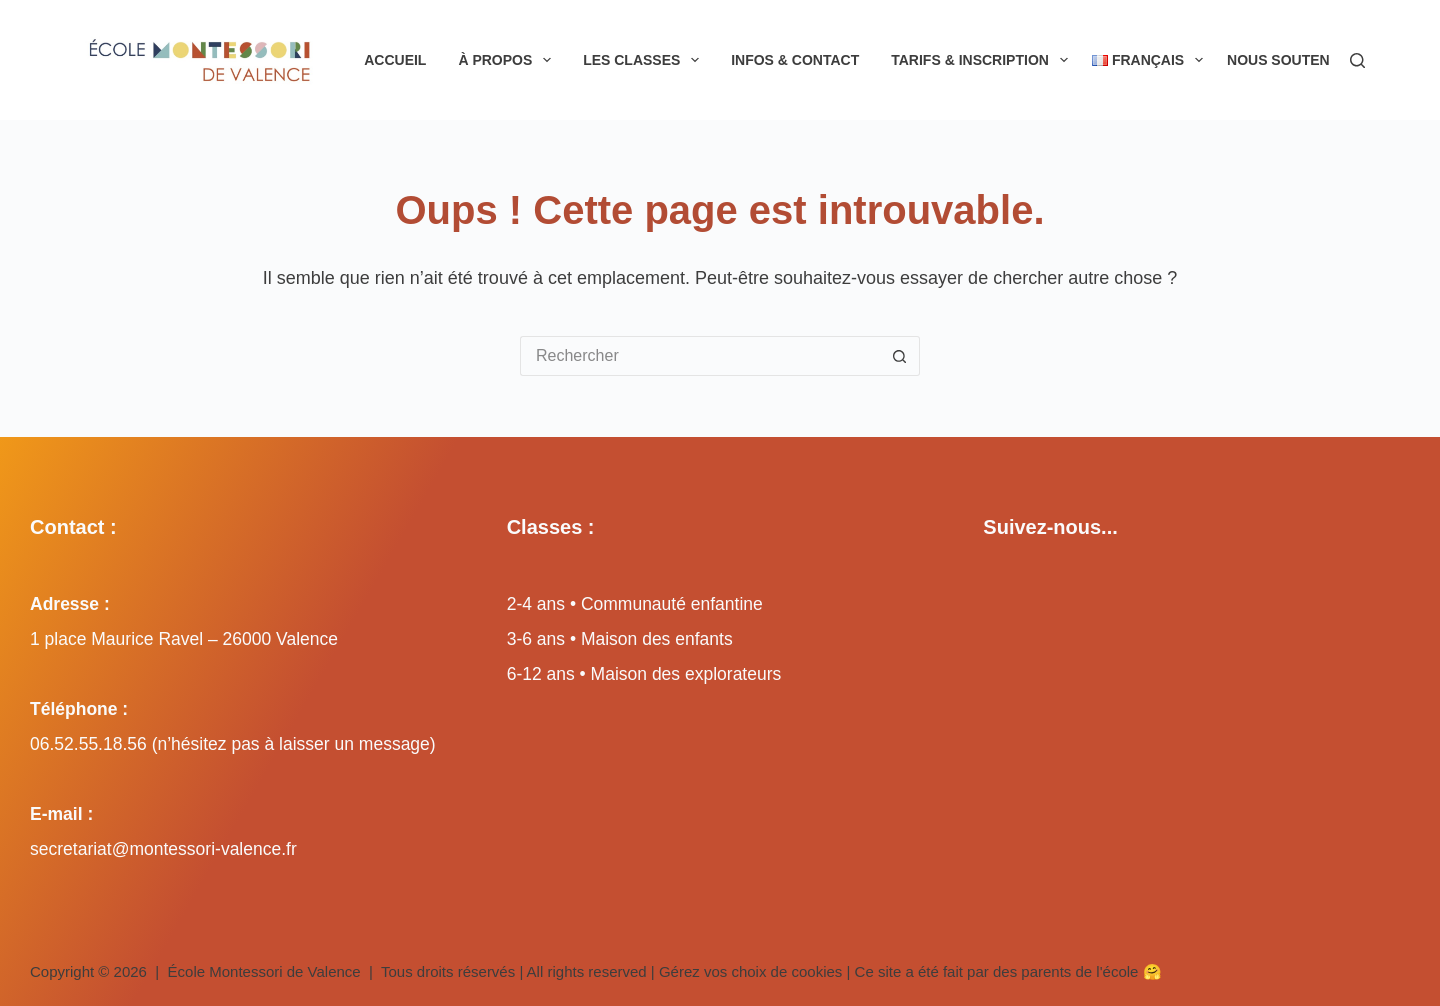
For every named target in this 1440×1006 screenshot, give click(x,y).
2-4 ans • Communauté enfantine (635, 604)
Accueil (395, 60)
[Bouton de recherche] (900, 356)
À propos (508, 60)
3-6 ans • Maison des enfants (620, 639)
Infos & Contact (795, 60)
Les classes (645, 60)
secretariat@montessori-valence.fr (163, 849)
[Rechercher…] (700, 356)
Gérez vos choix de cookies (750, 971)
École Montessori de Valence (264, 971)
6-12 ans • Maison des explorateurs (644, 674)
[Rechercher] (1357, 60)
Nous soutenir (1298, 60)
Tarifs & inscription (983, 60)
